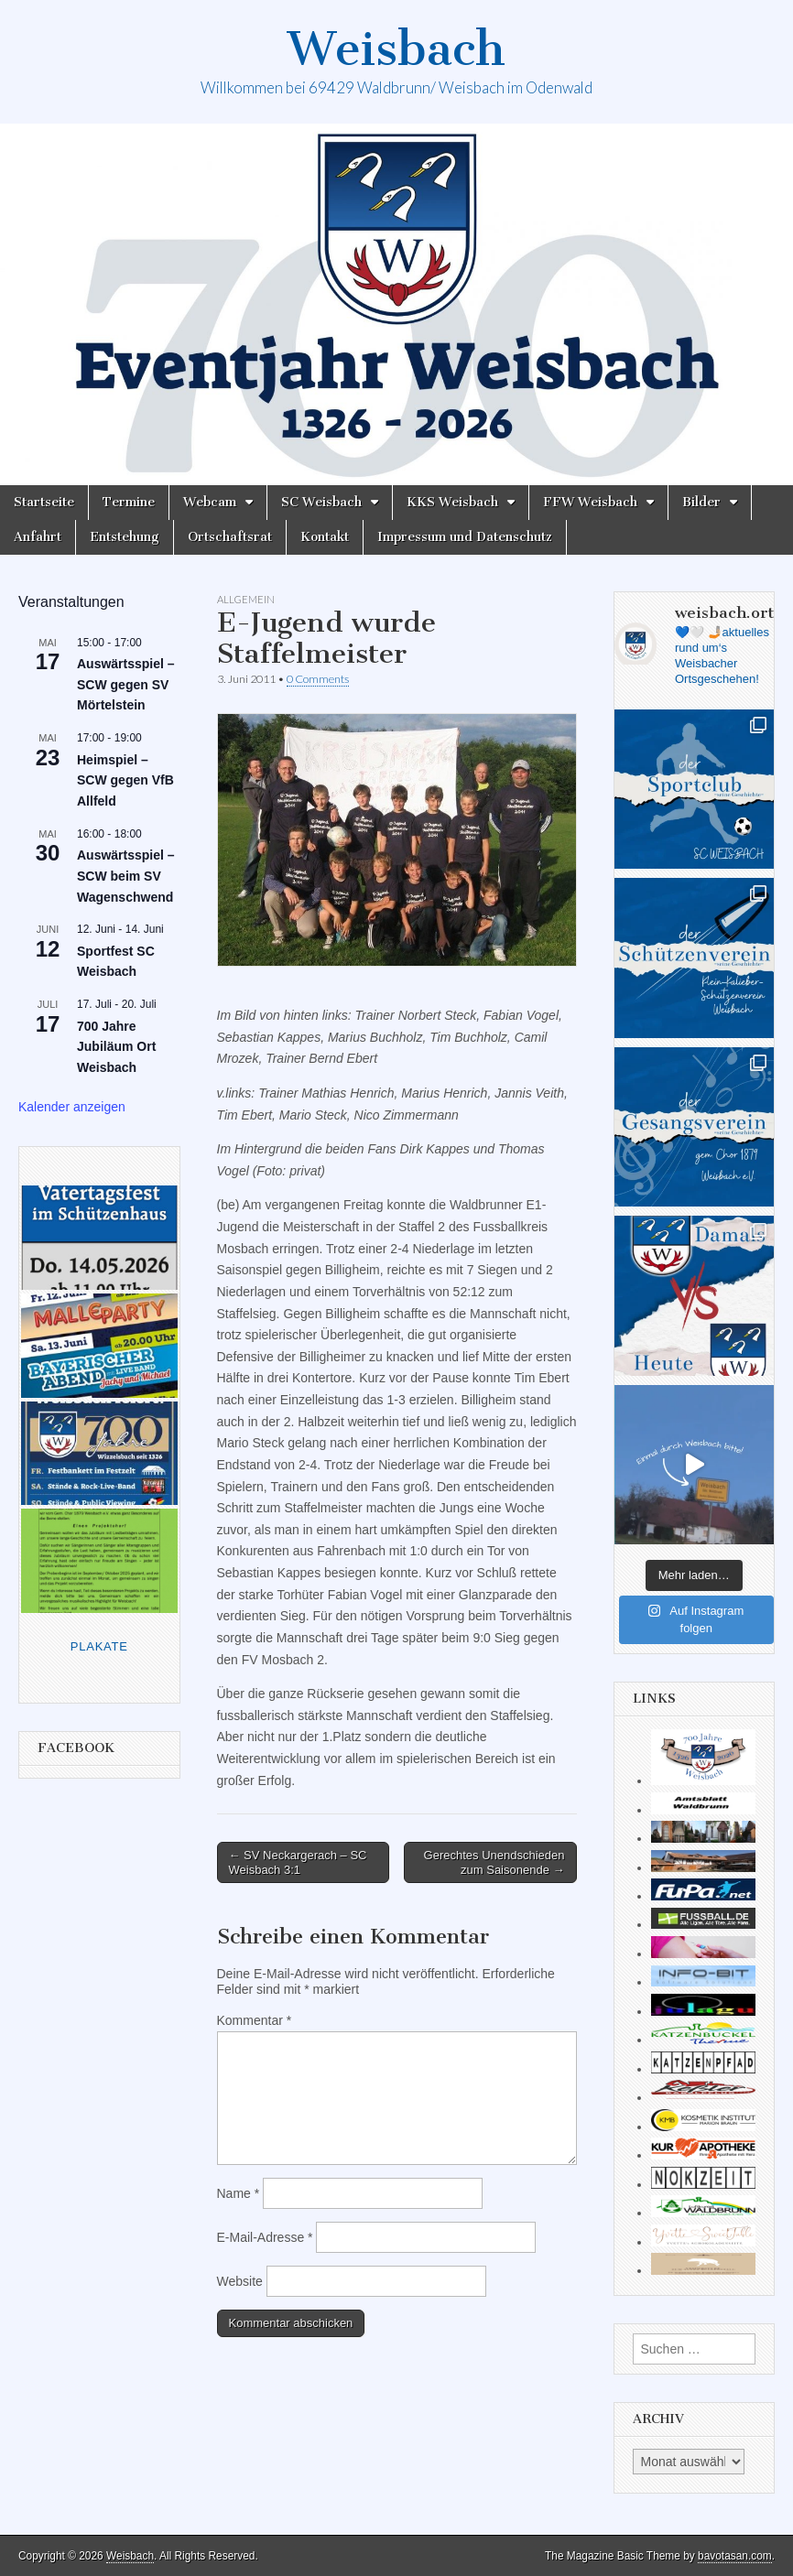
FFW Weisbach (590, 502)
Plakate (99, 1646)
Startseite (44, 502)
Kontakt (324, 537)
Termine (129, 502)
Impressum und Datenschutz (464, 537)
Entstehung (124, 537)
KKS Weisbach (452, 502)
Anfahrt (37, 537)
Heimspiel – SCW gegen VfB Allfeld (125, 780)
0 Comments (318, 679)
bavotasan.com (735, 2555)
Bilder (701, 502)
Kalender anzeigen (71, 1106)
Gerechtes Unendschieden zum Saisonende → (494, 1862)
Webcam (209, 502)
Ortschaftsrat (230, 537)
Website (240, 2281)
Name (238, 2193)
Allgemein (246, 599)
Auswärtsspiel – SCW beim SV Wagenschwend (126, 876)
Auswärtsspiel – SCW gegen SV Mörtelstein (126, 684)
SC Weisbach (321, 502)
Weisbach (396, 49)
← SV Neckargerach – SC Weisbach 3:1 (298, 1862)
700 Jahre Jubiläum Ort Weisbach (116, 1047)
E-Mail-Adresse (265, 2237)
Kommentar (254, 2020)
